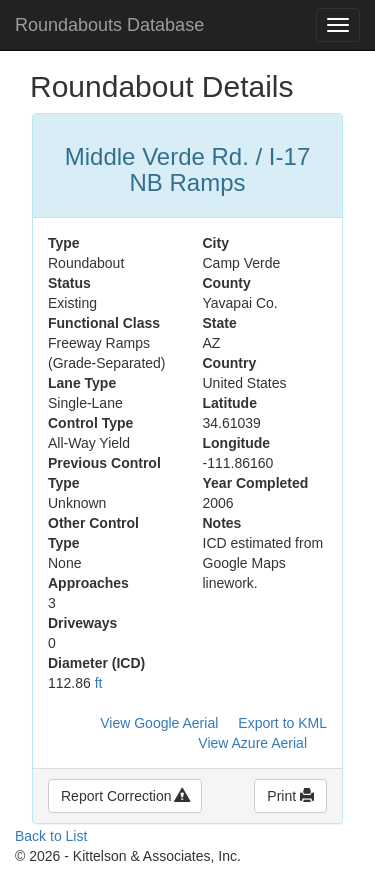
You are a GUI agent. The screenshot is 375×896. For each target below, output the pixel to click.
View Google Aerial (159, 723)
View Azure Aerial (252, 743)
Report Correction (125, 796)
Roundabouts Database (109, 25)
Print (290, 796)
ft (99, 683)
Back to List (51, 836)
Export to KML (282, 723)
